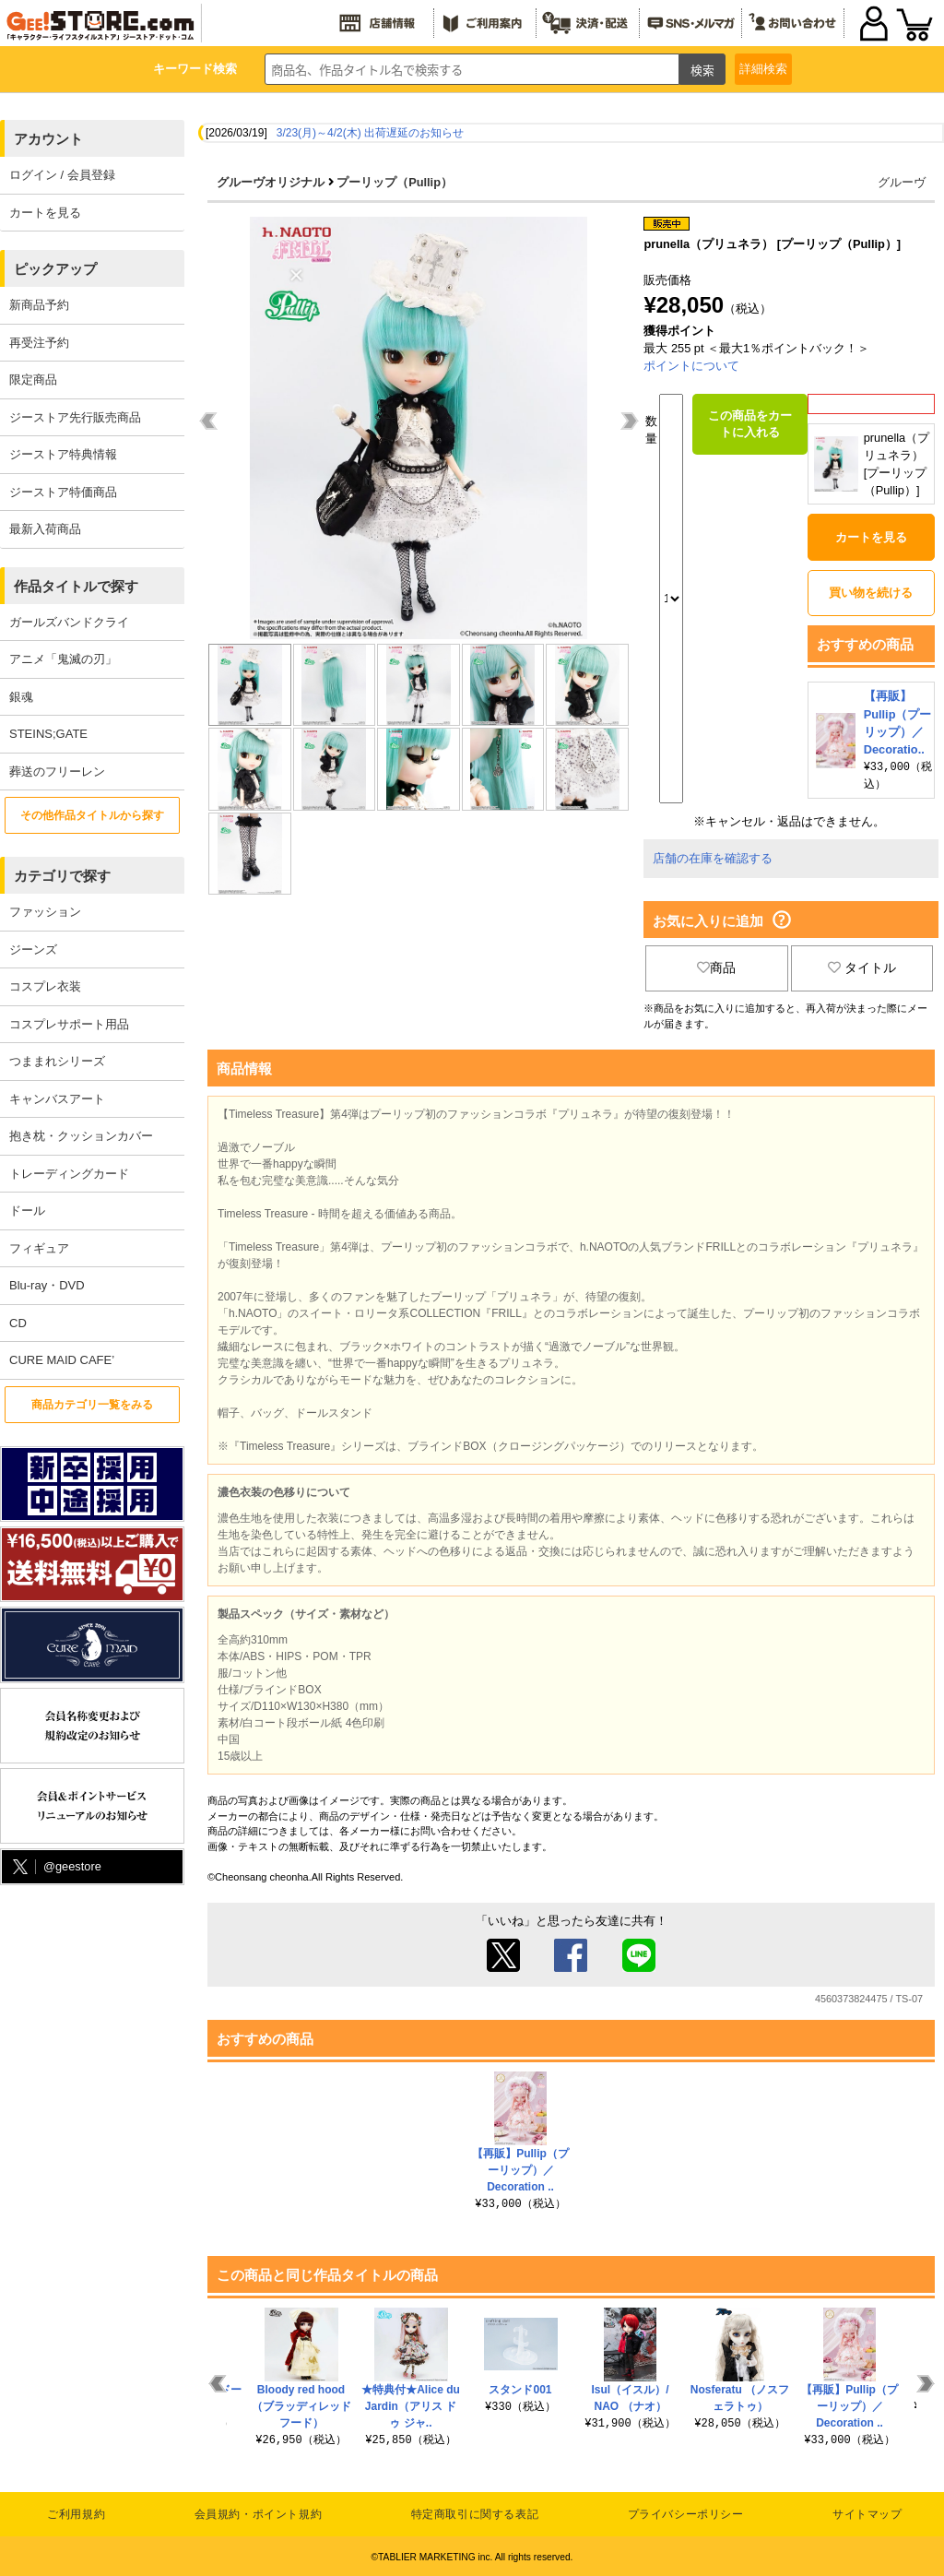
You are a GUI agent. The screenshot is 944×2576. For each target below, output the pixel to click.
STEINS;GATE (48, 734)
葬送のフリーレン (57, 771)
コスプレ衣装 (45, 986)
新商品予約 (39, 305)
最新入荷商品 (45, 529)
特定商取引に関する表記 (475, 2512)
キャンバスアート (57, 1099)
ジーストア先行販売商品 (75, 417)
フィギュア (39, 1248)
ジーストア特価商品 (63, 492)
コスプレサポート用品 (69, 1024)
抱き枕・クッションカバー (81, 1136)
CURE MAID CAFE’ (61, 1360)
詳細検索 (763, 69)
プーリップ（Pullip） (394, 182)
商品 (716, 965)
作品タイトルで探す (76, 586)
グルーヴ (902, 182)
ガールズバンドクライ (69, 622)
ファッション (45, 912)
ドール (27, 1210)
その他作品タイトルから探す (92, 815)
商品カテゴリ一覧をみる (92, 1404)
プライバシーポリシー (686, 2512)
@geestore (55, 1867)
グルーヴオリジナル (270, 182)
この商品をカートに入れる (750, 424)
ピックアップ (55, 269)
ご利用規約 (76, 2512)
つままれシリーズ (57, 1061)
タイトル (862, 965)
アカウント (48, 139)
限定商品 (33, 379)
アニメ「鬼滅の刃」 (63, 659)
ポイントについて (691, 366)
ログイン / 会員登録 (62, 175)
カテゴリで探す (62, 876)
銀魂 (21, 697)
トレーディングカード (69, 1174)
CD (18, 1323)
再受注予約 (39, 343)
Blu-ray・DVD (47, 1285)
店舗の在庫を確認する (713, 856)
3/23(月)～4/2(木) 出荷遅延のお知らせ (370, 132)
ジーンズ (33, 949)
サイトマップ (867, 2512)
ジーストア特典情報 (63, 454)
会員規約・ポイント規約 (259, 2512)
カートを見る (45, 213)
